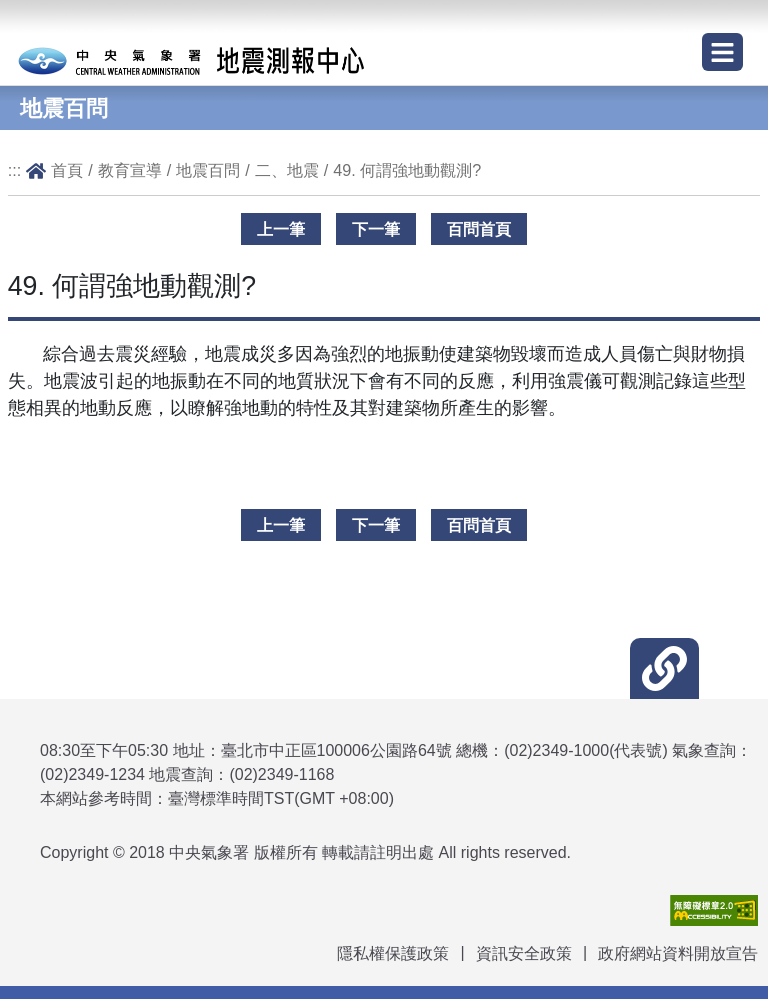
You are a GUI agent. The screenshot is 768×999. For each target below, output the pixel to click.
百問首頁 (479, 229)
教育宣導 (130, 170)
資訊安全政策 (524, 953)
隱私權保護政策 (393, 953)
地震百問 (208, 170)
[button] (664, 668)
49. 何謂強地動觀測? (407, 170)
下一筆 (376, 229)
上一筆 (281, 229)
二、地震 (287, 170)
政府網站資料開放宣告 (678, 953)
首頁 (67, 170)
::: (15, 170)
